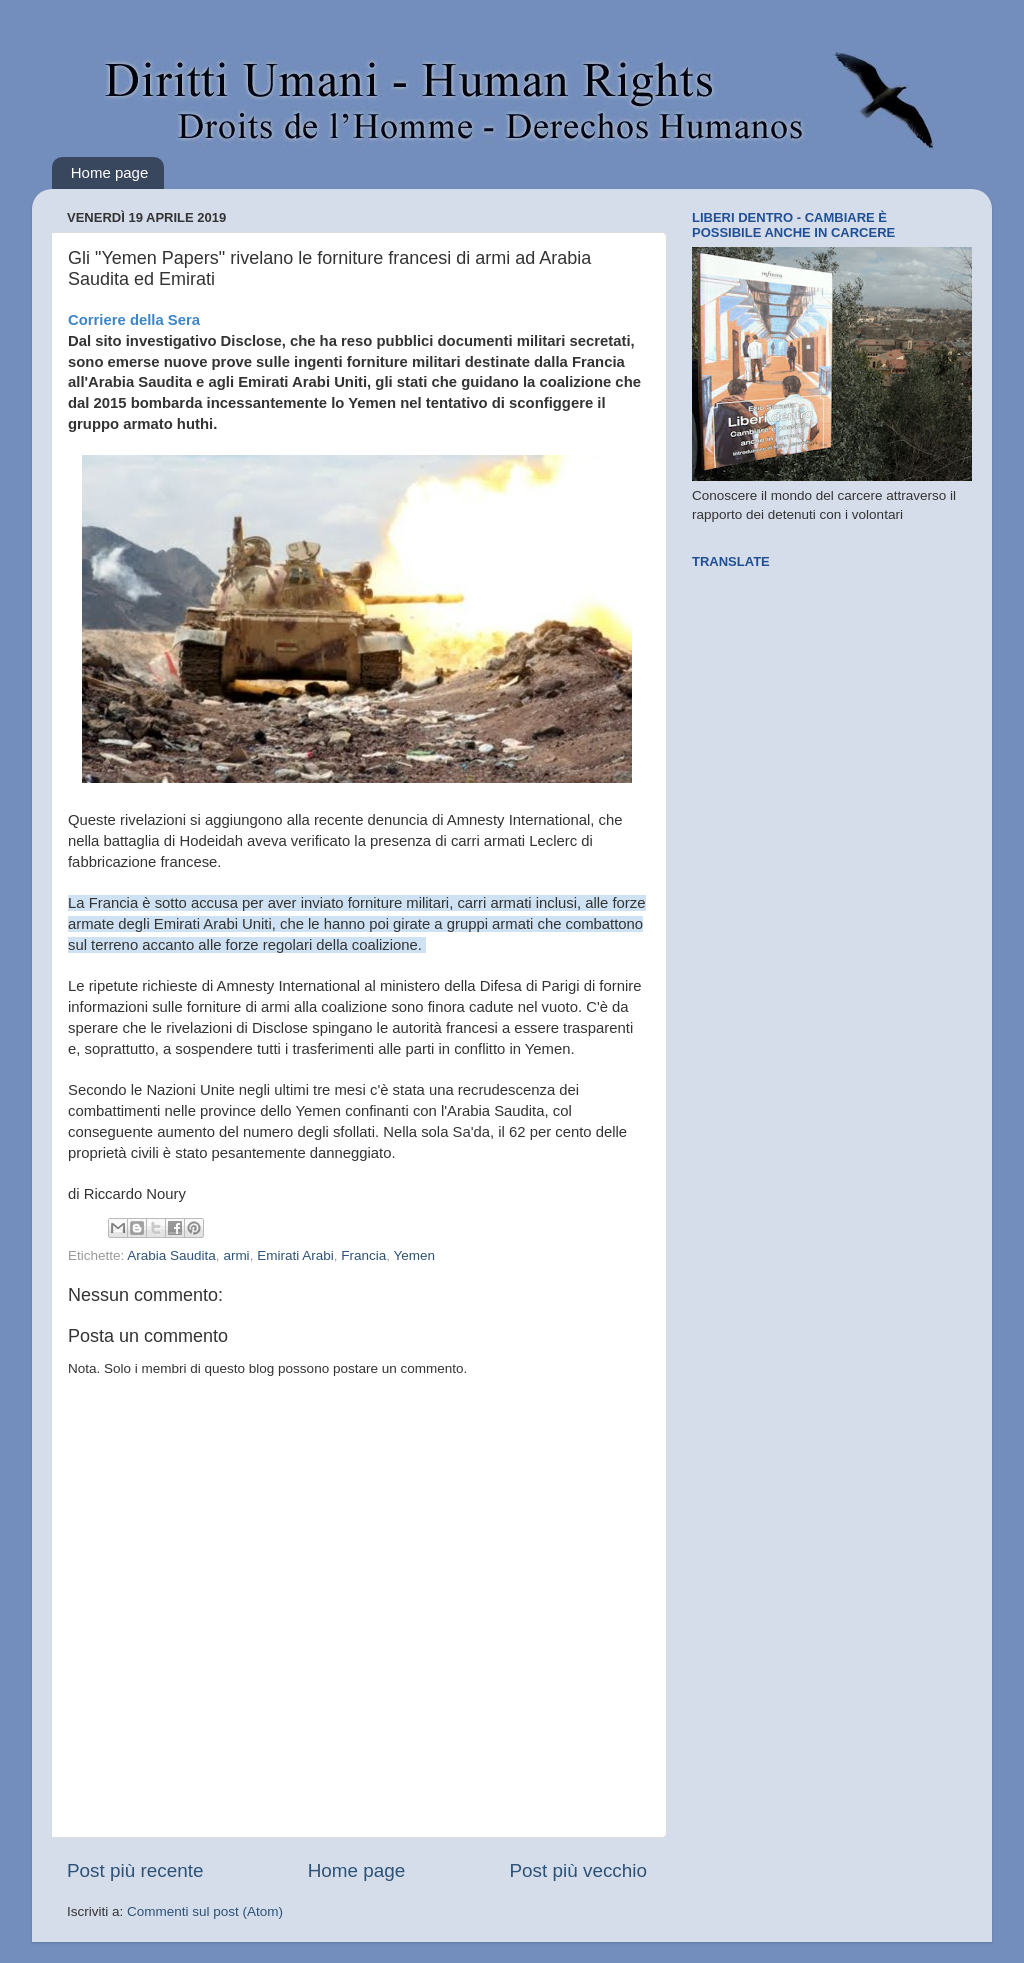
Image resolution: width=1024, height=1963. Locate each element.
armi (236, 1255)
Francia (363, 1255)
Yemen (414, 1255)
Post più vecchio (578, 1870)
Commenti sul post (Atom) (205, 1911)
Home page (110, 172)
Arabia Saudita (171, 1255)
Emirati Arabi (295, 1255)
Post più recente (135, 1870)
